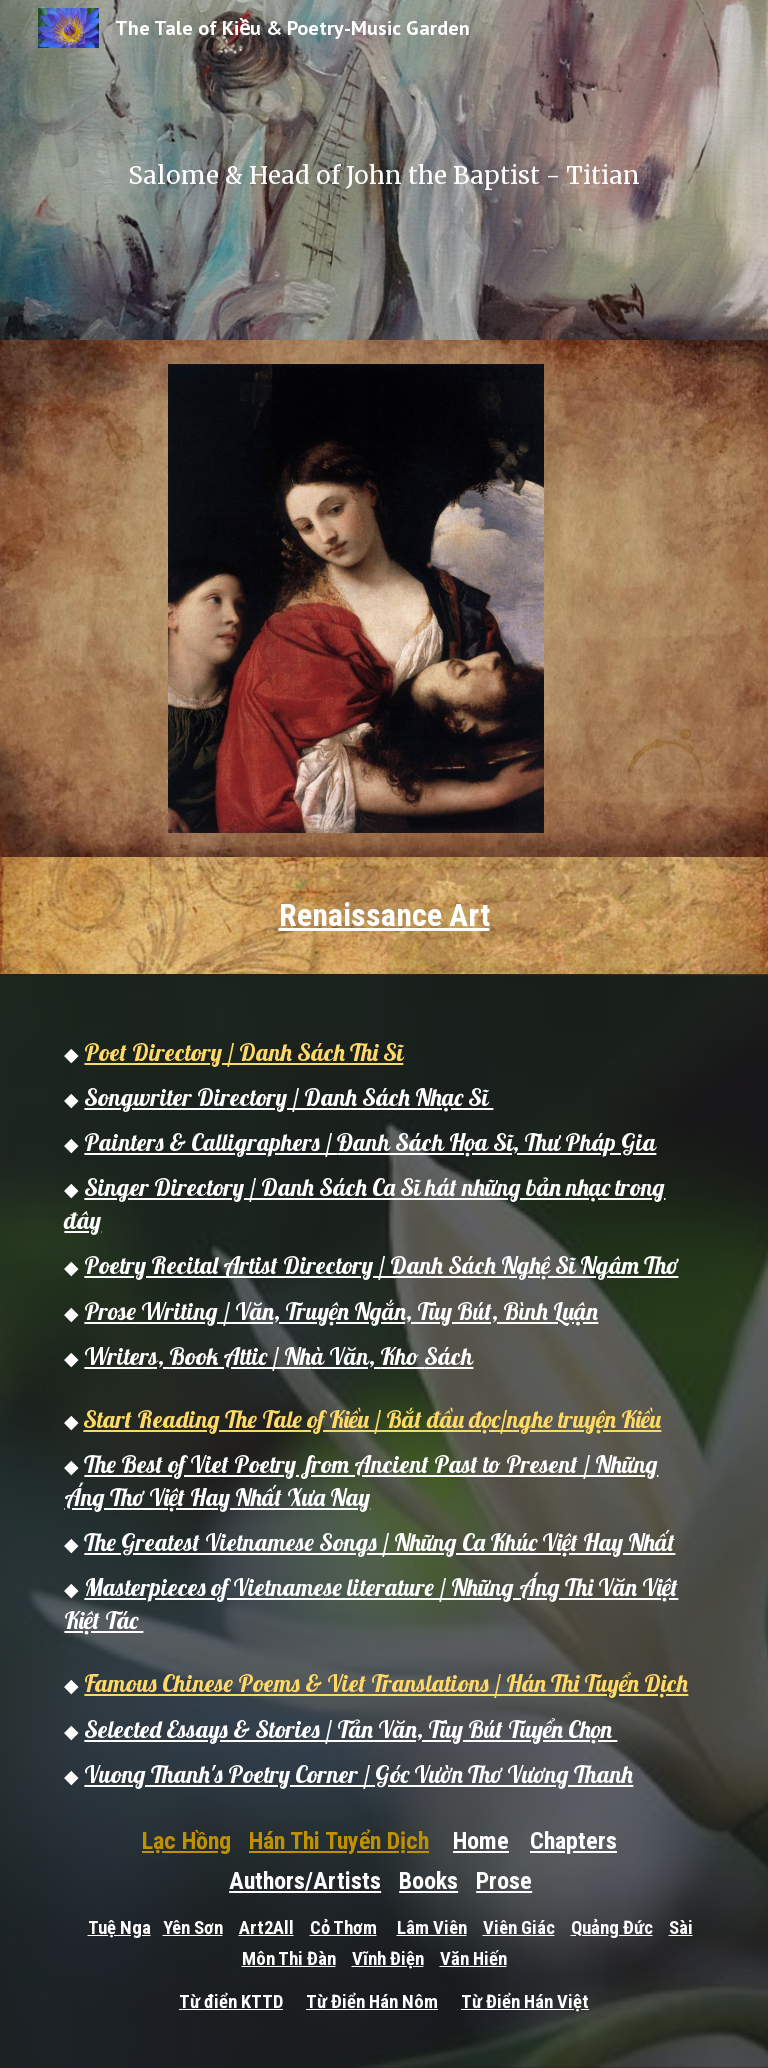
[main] (383, 170)
